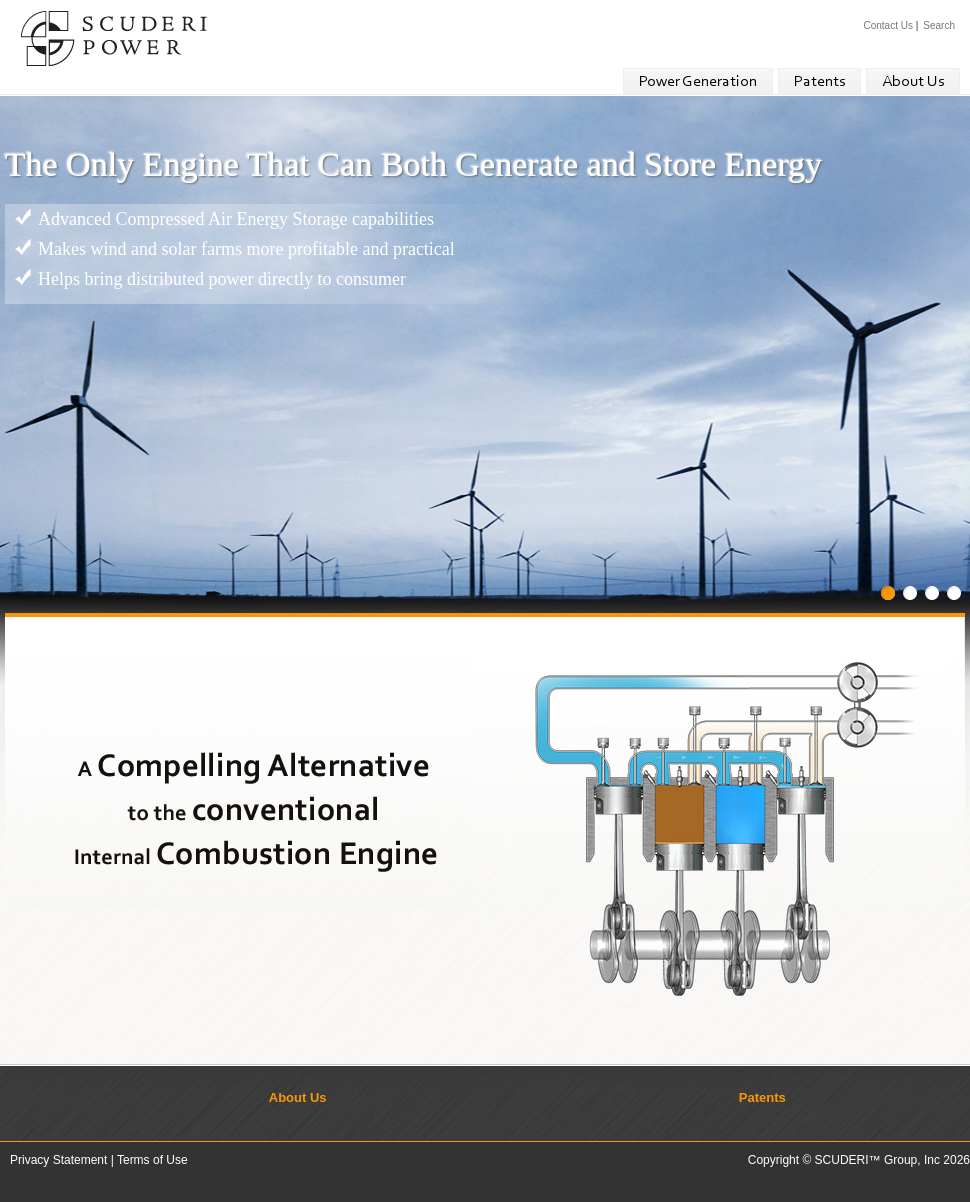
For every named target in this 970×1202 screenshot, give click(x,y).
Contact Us (887, 25)
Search (939, 25)
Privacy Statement (58, 1160)
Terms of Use (152, 1160)
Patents (819, 82)
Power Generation (698, 82)
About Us (913, 82)
